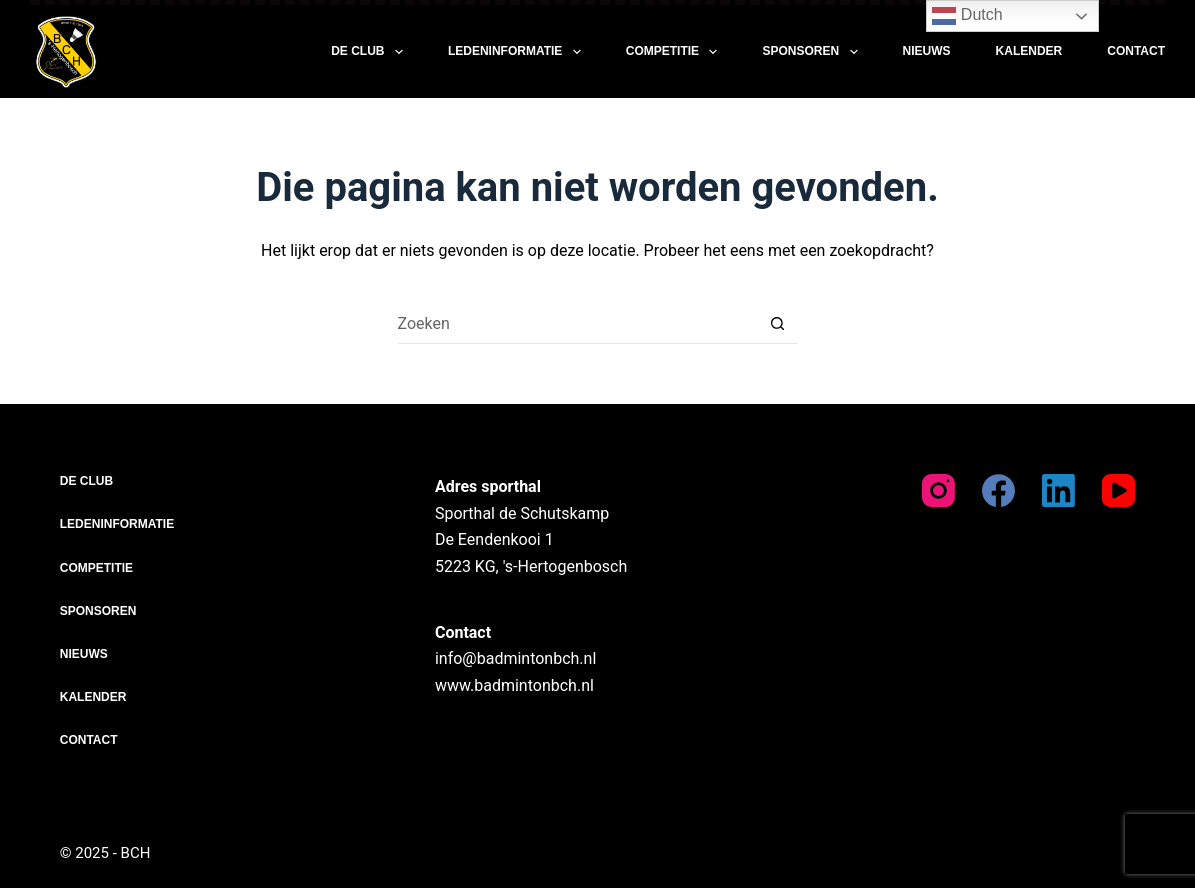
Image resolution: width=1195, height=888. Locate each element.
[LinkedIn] (1058, 490)
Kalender (1029, 51)
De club (371, 52)
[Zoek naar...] (578, 324)
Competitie (676, 52)
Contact (1136, 51)
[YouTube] (1118, 490)
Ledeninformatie (518, 52)
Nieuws (927, 51)
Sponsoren (813, 52)
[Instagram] (938, 490)
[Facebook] (998, 490)
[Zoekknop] (778, 324)
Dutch (967, 16)
